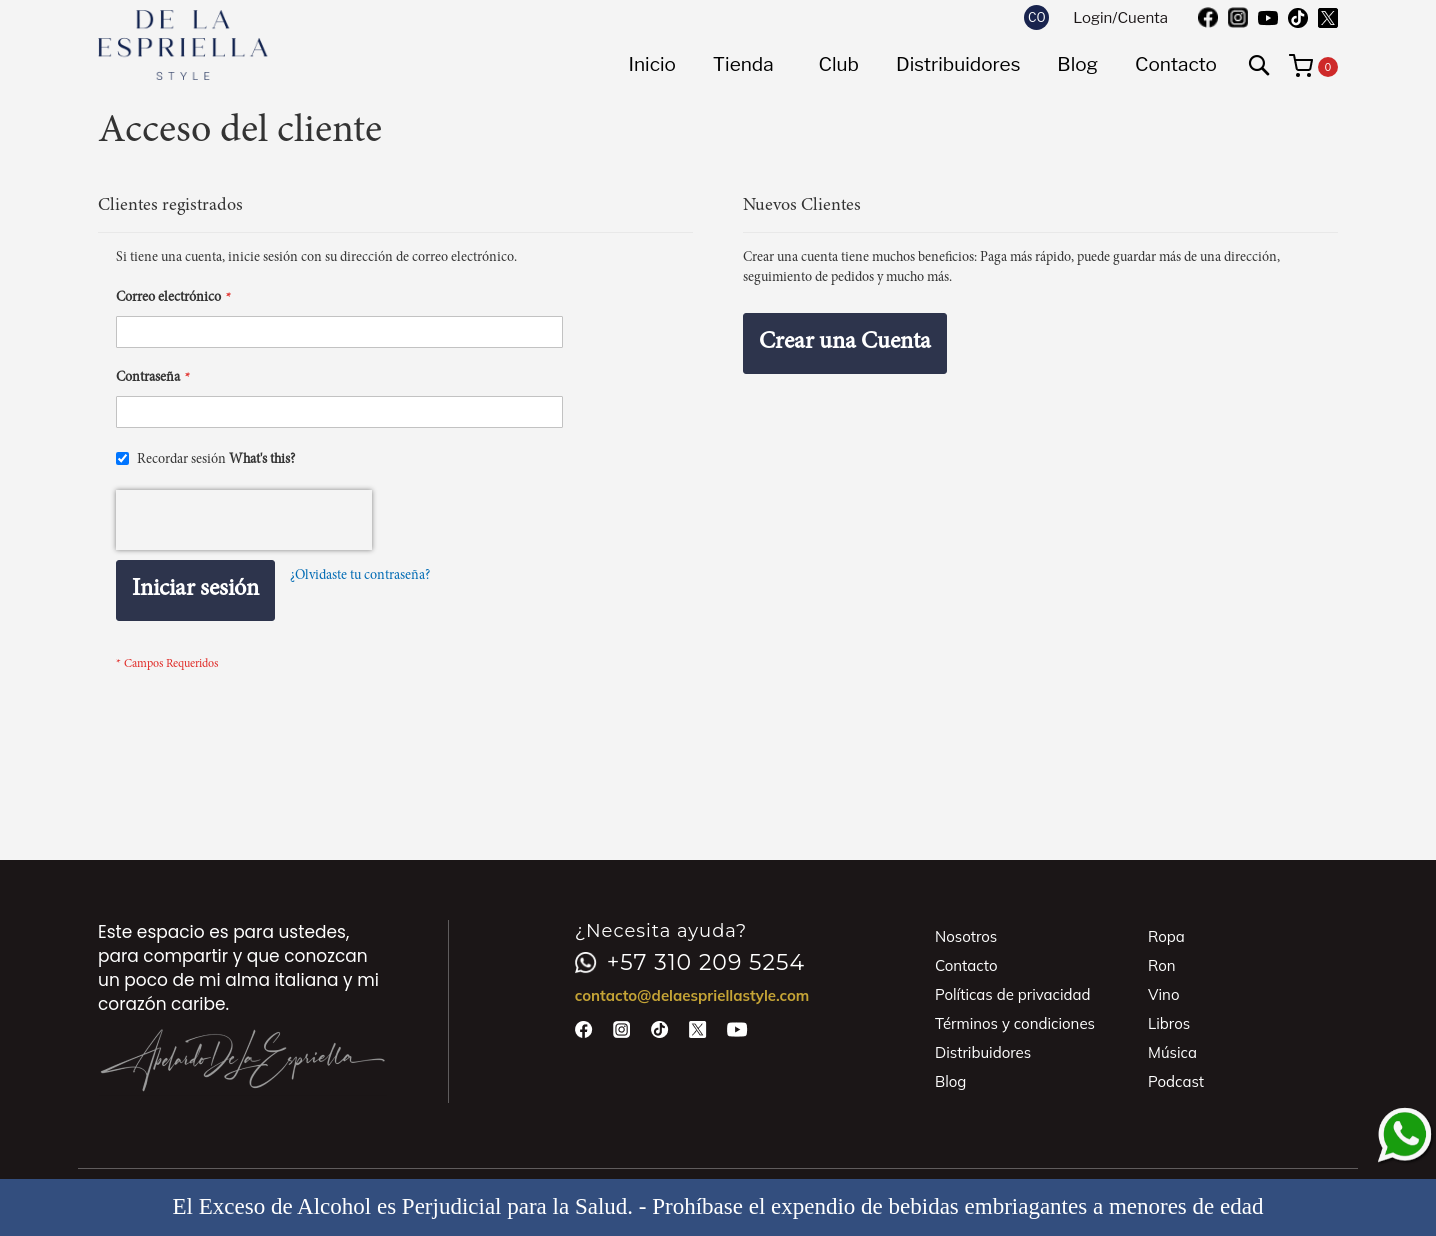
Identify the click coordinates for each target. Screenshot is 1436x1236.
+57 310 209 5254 (690, 963)
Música (1172, 1052)
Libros (1169, 1023)
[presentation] (244, 520)
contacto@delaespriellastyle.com (692, 995)
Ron (1162, 965)
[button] (1036, 17)
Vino (1163, 994)
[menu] (922, 65)
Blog (950, 1081)
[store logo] (183, 45)
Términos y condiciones (1015, 1023)
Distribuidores (983, 1052)
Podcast (1176, 1081)
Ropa (1166, 936)
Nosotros (966, 936)
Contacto (966, 965)
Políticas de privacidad (1013, 994)
